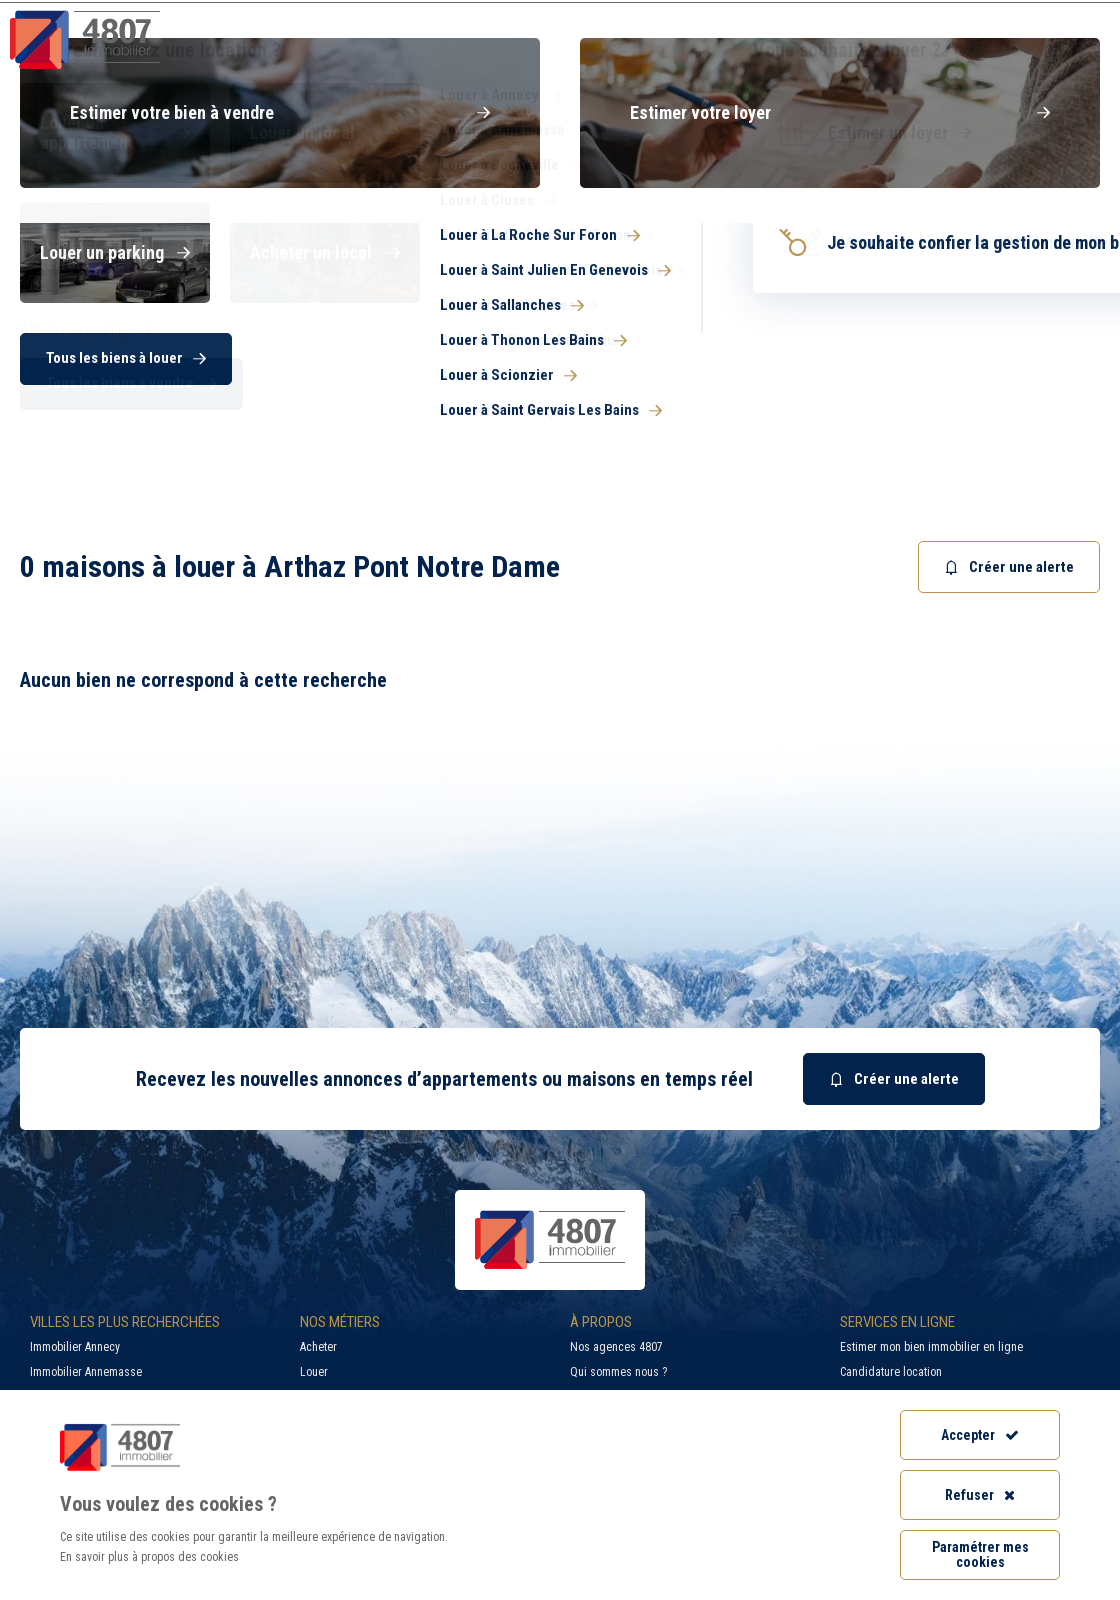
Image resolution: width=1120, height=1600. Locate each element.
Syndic (752, 54)
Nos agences (1032, 54)
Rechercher (965, 358)
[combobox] (740, 292)
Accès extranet (1048, 15)
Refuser (980, 1495)
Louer (314, 1372)
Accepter (980, 1435)
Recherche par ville (719, 15)
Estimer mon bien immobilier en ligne (931, 1347)
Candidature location (891, 1372)
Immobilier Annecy (75, 1347)
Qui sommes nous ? (618, 1372)
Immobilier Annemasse (86, 1372)
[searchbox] (622, 292)
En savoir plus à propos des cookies (149, 1557)
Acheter (318, 1347)
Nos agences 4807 (616, 1347)
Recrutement (898, 15)
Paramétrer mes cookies (980, 1554)
